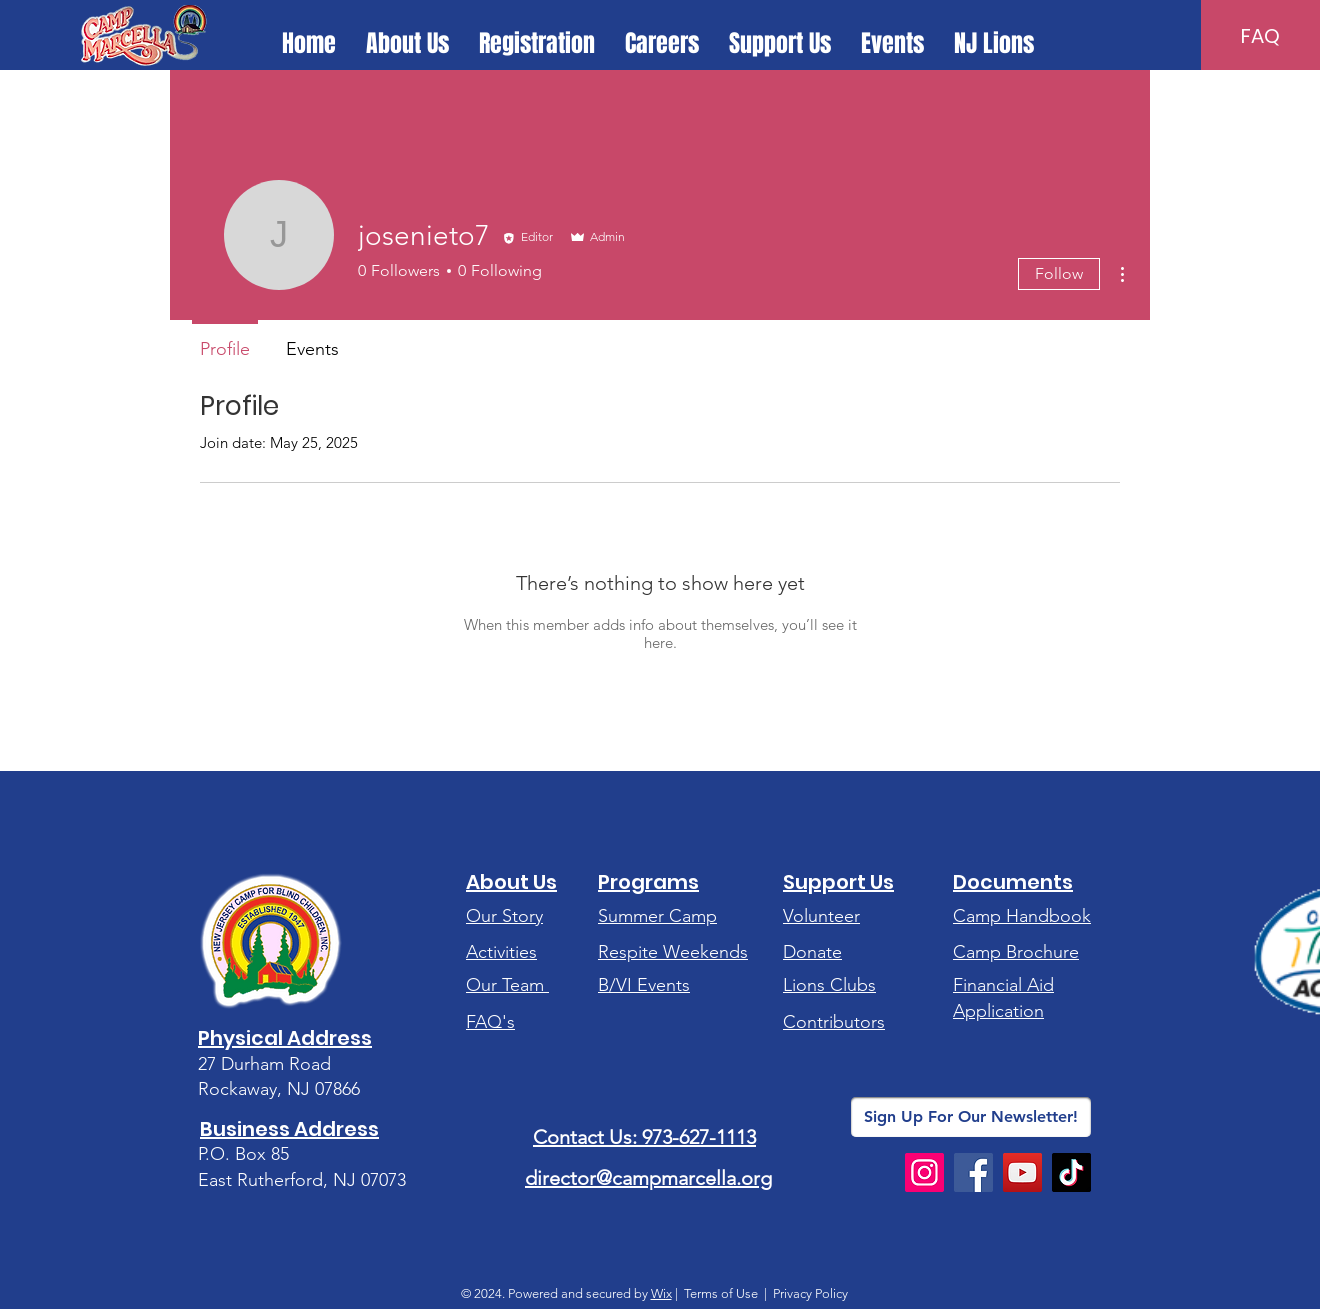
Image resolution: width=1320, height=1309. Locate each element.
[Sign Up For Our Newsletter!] (971, 1117)
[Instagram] (924, 1172)
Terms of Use (721, 1293)
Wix (661, 1293)
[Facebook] (973, 1172)
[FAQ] (1260, 36)
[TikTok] (1071, 1172)
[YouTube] (1022, 1172)
